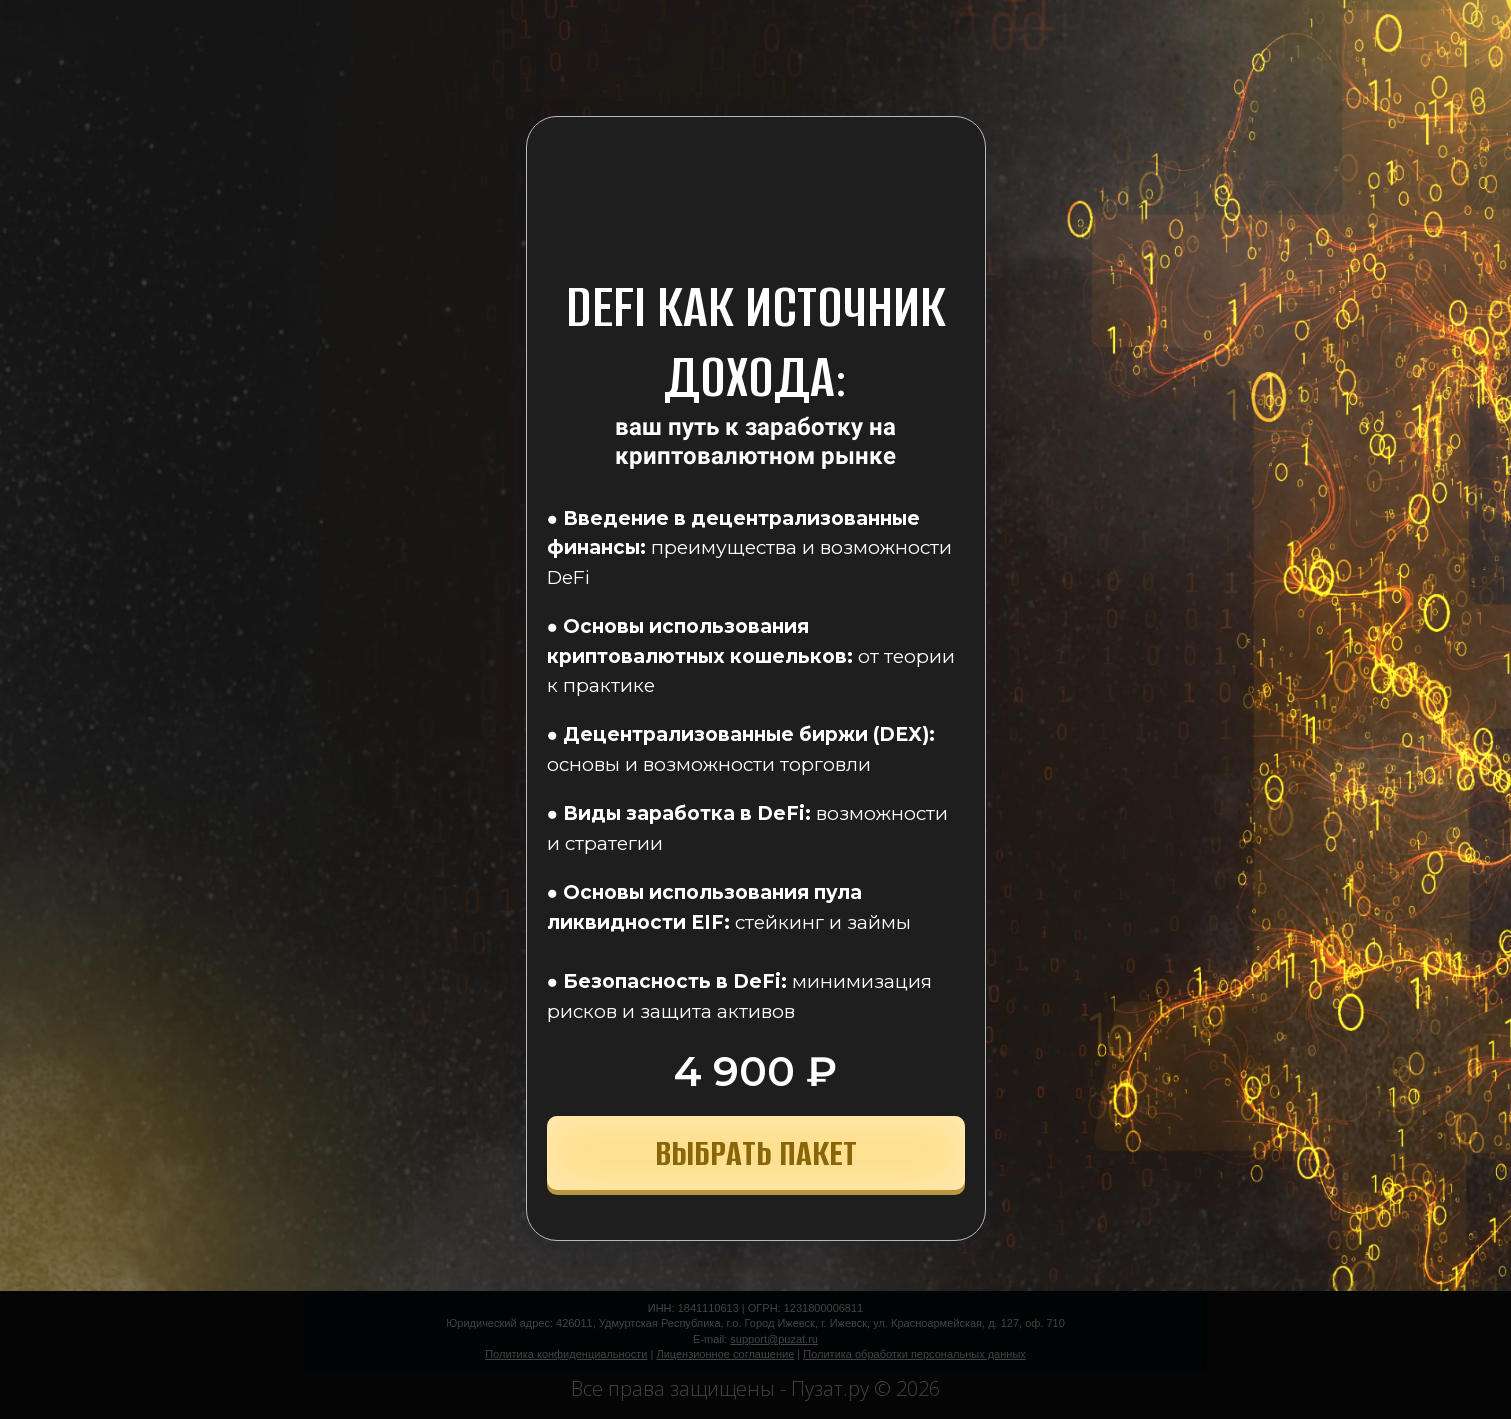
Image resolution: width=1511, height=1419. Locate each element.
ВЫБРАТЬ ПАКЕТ (756, 1153)
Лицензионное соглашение (725, 1354)
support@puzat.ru (774, 1339)
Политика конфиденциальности (566, 1354)
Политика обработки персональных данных (914, 1354)
